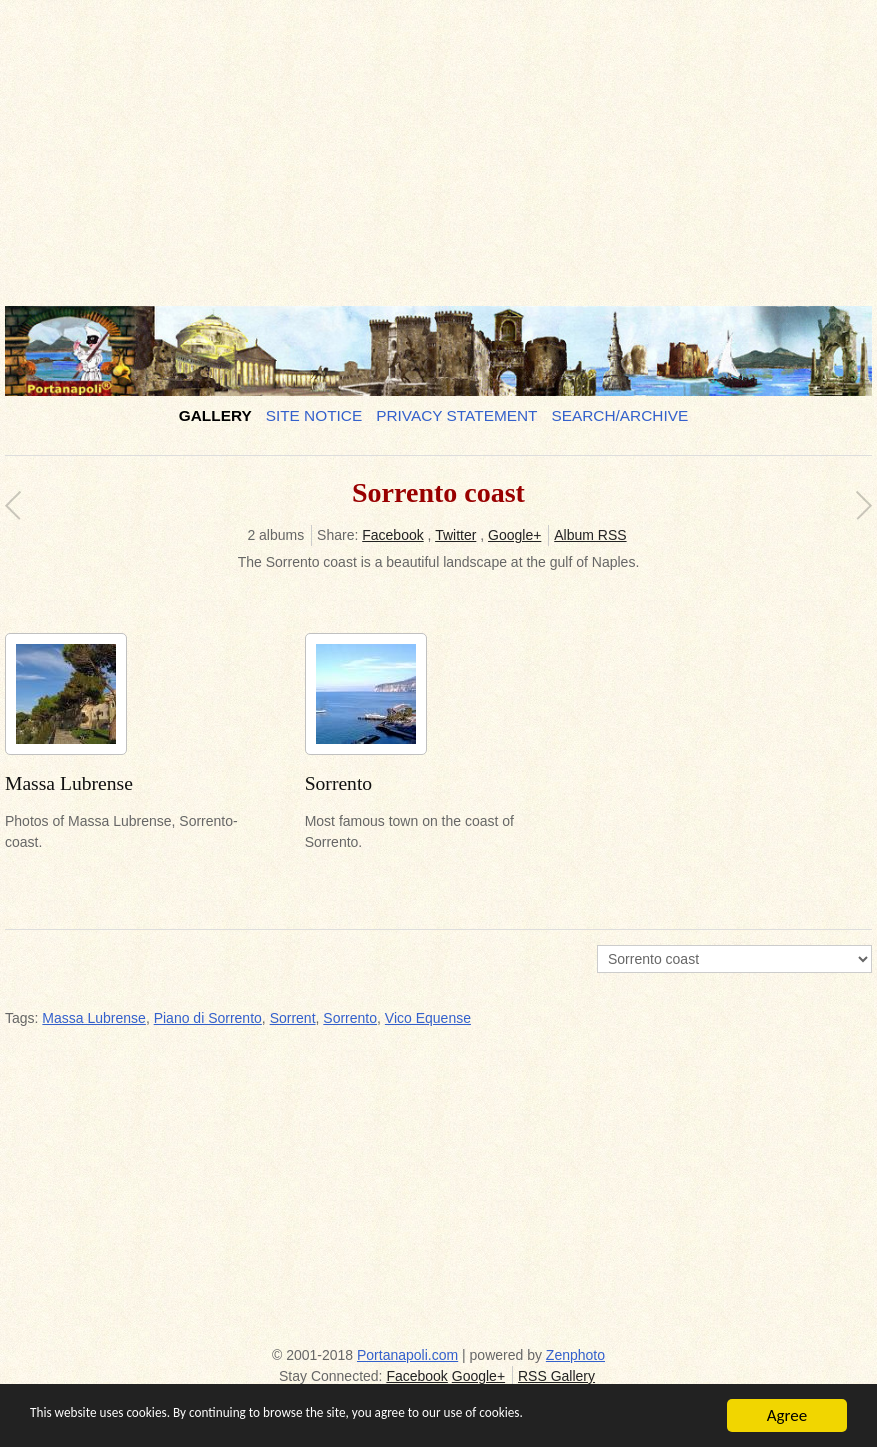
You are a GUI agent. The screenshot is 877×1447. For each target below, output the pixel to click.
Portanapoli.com (407, 1355)
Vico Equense (428, 1018)
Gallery (215, 415)
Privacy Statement (456, 415)
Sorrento (350, 1018)
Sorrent (293, 1018)
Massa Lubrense (94, 1018)
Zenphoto (575, 1355)
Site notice (314, 415)
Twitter (455, 535)
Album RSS (590, 535)
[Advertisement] (433, 145)
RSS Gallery (556, 1376)
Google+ (514, 535)
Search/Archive (619, 415)
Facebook (392, 535)
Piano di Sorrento (208, 1018)
